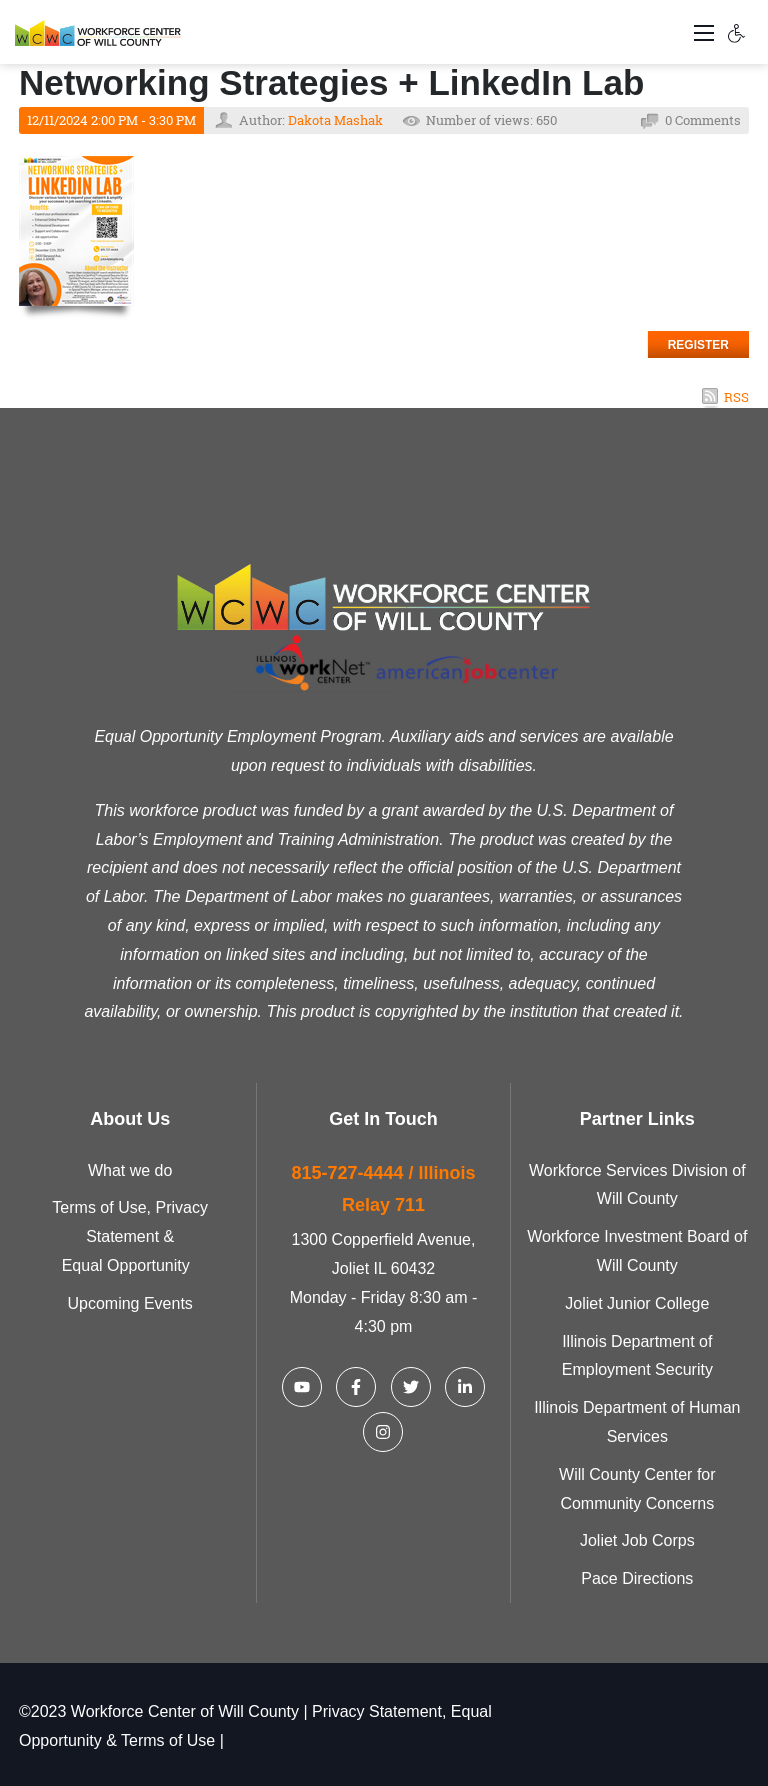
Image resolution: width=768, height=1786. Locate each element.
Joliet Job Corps (637, 1540)
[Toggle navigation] (704, 32)
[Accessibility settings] (737, 32)
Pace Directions (637, 1578)
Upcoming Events (129, 1303)
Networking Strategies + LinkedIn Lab (331, 82)
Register (698, 345)
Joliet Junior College (637, 1303)
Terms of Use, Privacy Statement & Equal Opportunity (130, 1236)
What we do (130, 1170)
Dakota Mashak (335, 120)
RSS (736, 397)
